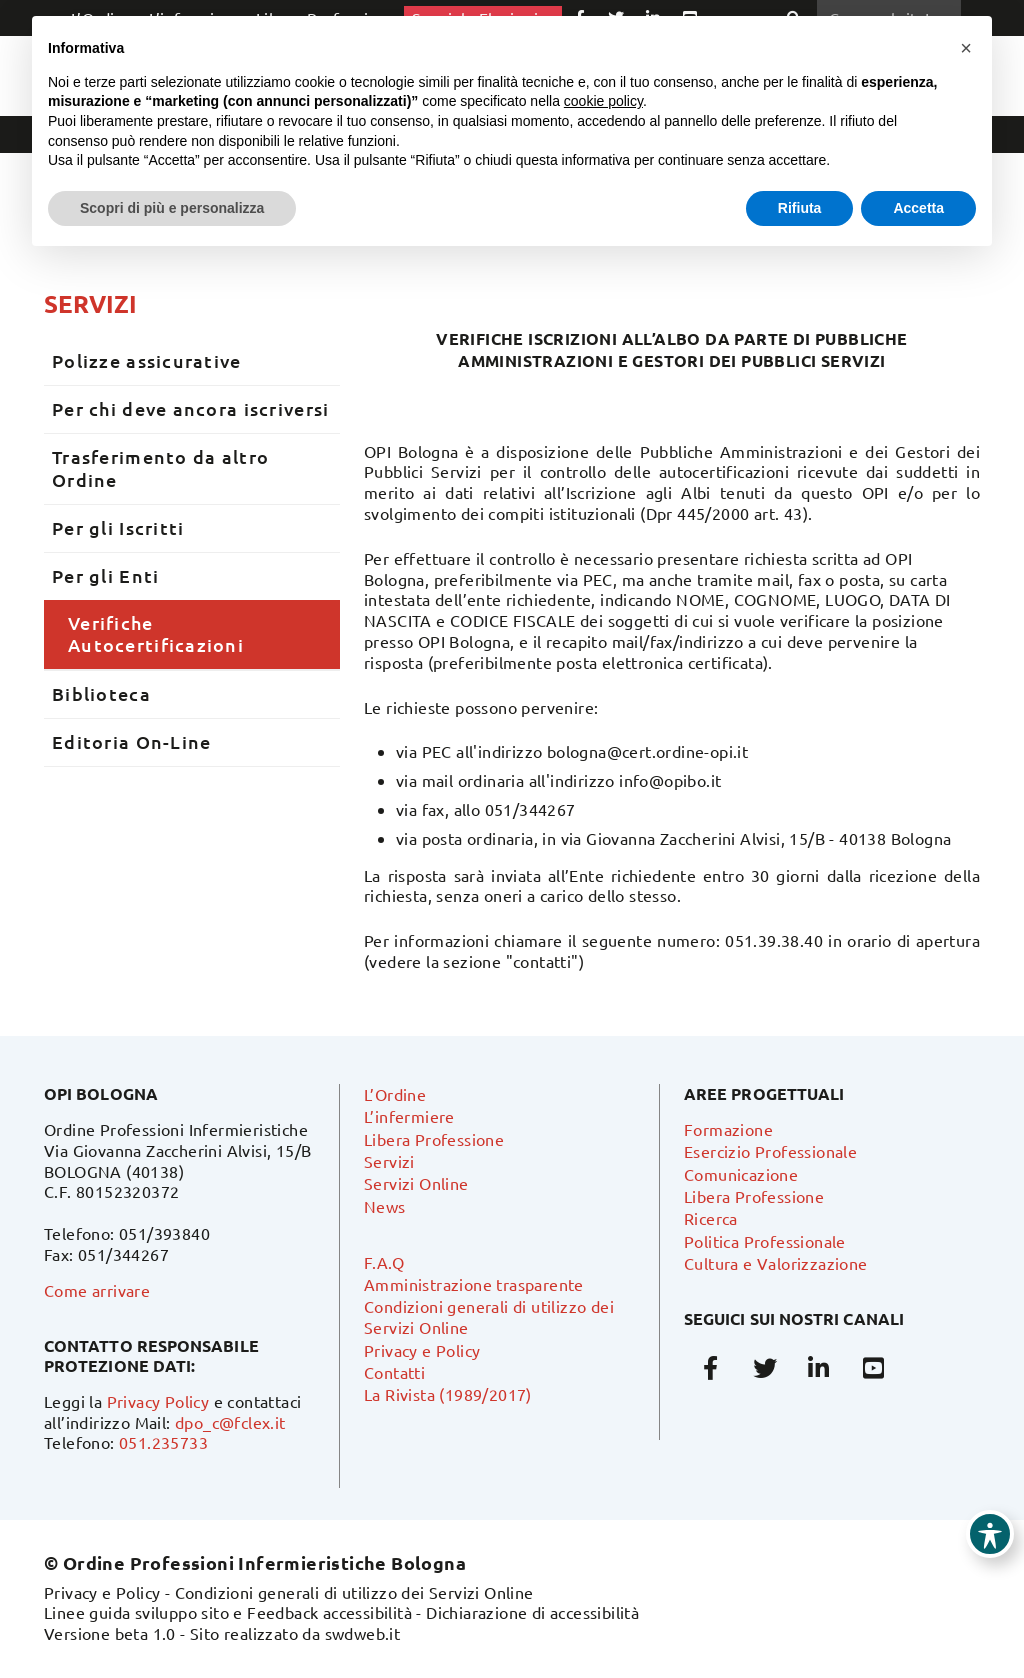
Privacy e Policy (422, 1350)
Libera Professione (434, 1139)
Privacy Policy (158, 1401)
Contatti (394, 1372)
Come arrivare (97, 1290)
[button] (966, 48)
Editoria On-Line (131, 741)
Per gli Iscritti (118, 527)
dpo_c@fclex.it (230, 1422)
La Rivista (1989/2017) (448, 1394)
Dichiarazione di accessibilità (532, 1612)
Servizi (91, 303)
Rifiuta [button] (800, 208)
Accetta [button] (918, 208)
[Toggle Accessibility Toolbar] (990, 1534)
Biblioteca (101, 693)
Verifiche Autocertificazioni (156, 634)
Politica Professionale (765, 1241)
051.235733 (163, 1442)
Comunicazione (741, 1174)
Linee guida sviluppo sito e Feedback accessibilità (228, 1612)
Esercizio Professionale (770, 1151)
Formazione (728, 1129)
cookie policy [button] (603, 101)
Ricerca (711, 1218)
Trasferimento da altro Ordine (160, 468)
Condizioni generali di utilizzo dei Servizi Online (354, 1592)
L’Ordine (395, 1094)
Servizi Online (416, 1183)
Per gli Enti (105, 575)
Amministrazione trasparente (474, 1284)
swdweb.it (363, 1633)
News (385, 1206)
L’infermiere (409, 1116)
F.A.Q (384, 1262)
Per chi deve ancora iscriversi (190, 408)
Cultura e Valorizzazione (776, 1263)
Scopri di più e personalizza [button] (172, 208)
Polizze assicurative (147, 360)
